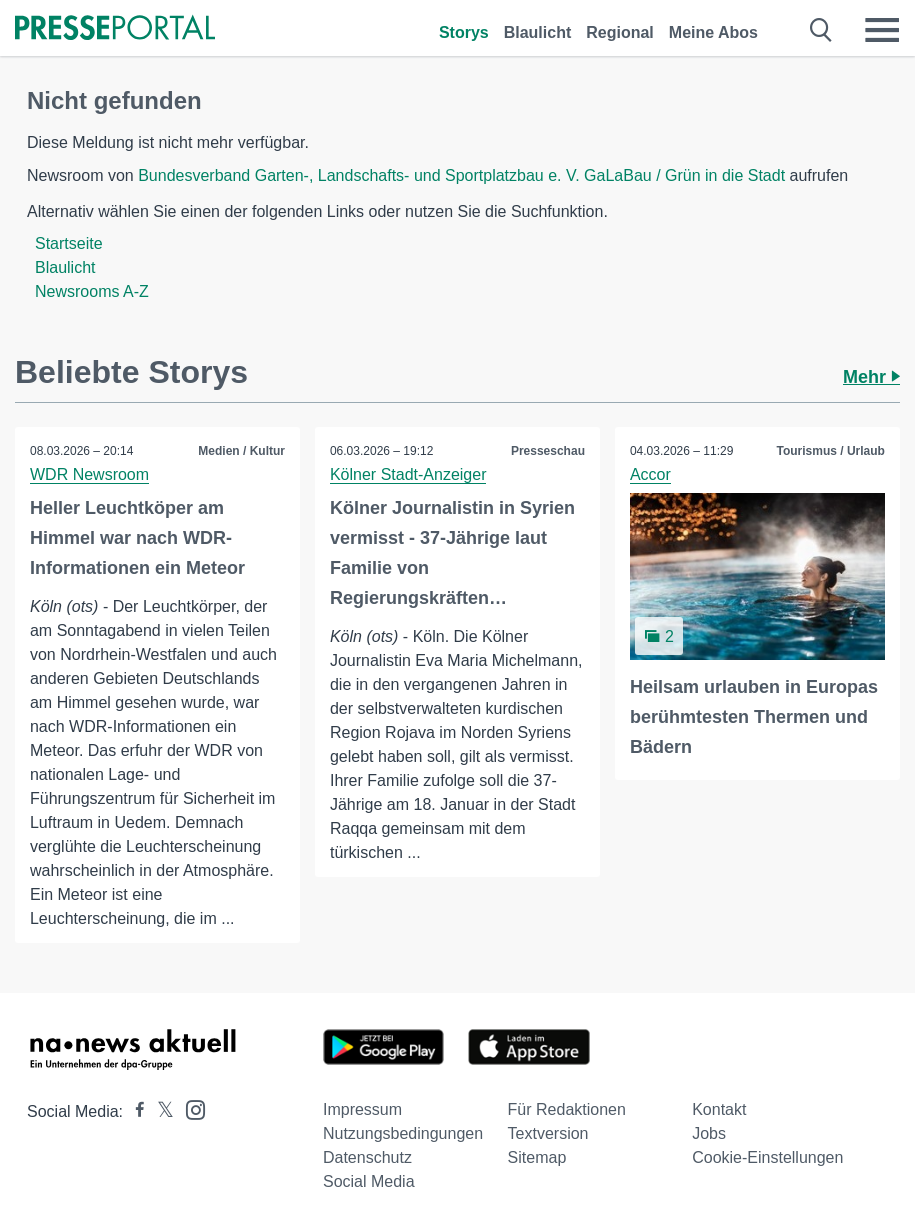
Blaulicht (538, 32)
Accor (650, 474)
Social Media (369, 1181)
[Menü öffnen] (882, 30)
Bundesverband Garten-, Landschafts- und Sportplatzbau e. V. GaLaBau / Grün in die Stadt (461, 175)
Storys (464, 32)
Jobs (709, 1133)
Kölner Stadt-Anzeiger (408, 474)
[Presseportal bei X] (159, 1111)
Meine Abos (713, 32)
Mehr (871, 377)
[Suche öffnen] (821, 30)
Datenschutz (367, 1157)
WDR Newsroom (89, 474)
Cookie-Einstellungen (767, 1157)
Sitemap (537, 1157)
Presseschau (548, 451)
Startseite (69, 243)
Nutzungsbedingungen (403, 1133)
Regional (620, 32)
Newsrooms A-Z (92, 291)
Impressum (362, 1109)
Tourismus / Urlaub (830, 451)
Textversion (548, 1133)
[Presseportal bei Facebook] (134, 1111)
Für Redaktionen (567, 1109)
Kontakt (719, 1109)
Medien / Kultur (241, 451)
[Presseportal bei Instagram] (189, 1108)
